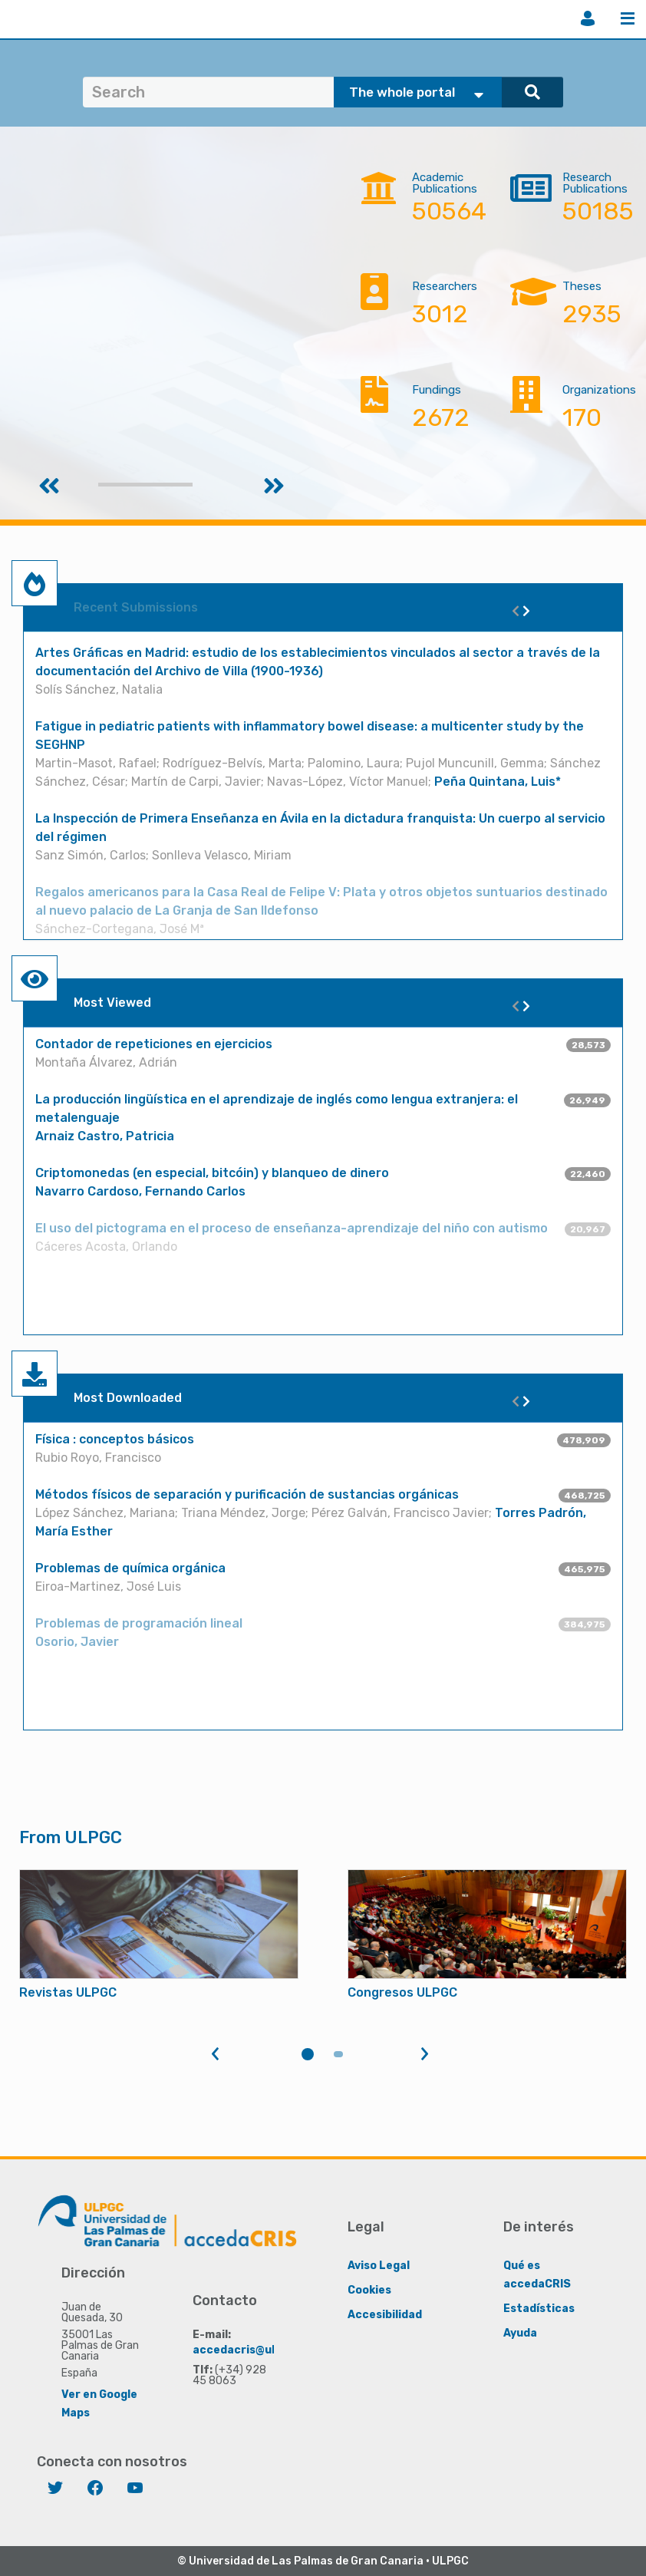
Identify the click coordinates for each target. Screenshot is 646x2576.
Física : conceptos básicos (114, 1439)
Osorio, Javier (77, 1641)
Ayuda (520, 2332)
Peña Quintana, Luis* (497, 781)
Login (587, 18)
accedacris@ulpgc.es (252, 2349)
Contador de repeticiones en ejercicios (153, 1044)
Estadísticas (539, 2307)
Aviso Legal (379, 2264)
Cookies (369, 2289)
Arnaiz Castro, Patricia (104, 1136)
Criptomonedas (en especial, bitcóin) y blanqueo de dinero (212, 1173)
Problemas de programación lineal (138, 1623)
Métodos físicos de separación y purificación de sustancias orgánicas (247, 1494)
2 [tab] (338, 2054)
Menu (627, 18)
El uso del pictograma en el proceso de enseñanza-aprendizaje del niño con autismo (291, 1228)
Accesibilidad (385, 2313)
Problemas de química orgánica (130, 1568)
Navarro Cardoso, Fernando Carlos (140, 1191)
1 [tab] (308, 2054)
